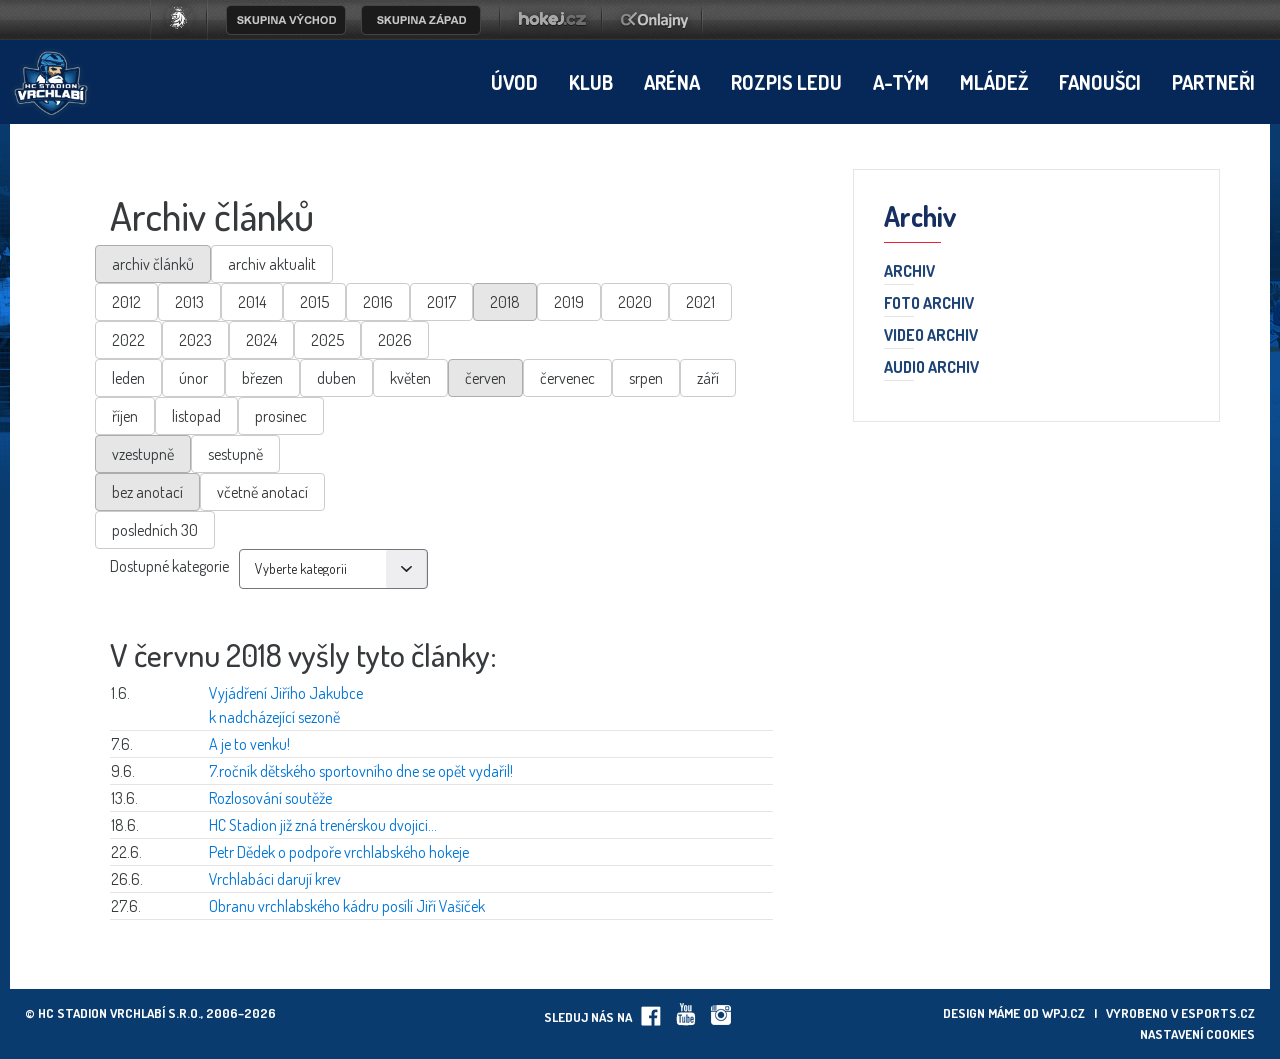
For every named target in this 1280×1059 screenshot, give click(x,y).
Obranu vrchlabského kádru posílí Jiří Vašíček (347, 906)
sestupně (235, 454)
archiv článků (153, 264)
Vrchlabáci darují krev (275, 879)
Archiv (909, 272)
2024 (261, 340)
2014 (252, 302)
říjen (125, 416)
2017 (441, 302)
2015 (314, 302)
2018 (505, 302)
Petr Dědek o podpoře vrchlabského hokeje (339, 852)
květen (410, 378)
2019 (569, 302)
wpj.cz (1063, 1013)
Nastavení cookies (1197, 1034)
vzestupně (143, 454)
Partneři (1213, 82)
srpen (646, 378)
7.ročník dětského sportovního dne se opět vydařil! (361, 771)
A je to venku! (249, 744)
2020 (635, 302)
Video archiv (931, 336)
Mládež (994, 82)
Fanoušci (1100, 82)
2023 (195, 340)
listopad (196, 416)
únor (193, 378)
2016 (378, 302)
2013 (189, 302)
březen (262, 378)
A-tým (901, 82)
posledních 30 (155, 530)
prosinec (281, 416)
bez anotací (147, 492)
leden (128, 378)
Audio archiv (931, 368)
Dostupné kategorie (169, 566)
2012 (126, 302)
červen (485, 378)
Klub (591, 82)
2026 (395, 340)
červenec (567, 378)
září (708, 378)
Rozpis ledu (786, 82)
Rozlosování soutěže (270, 798)
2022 (128, 340)
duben (336, 378)
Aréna (672, 82)
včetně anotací (262, 492)
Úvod (514, 82)
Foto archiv (929, 304)
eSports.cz (1218, 1013)
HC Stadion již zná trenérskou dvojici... (323, 825)
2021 (700, 302)
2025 (327, 340)
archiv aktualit (272, 264)
